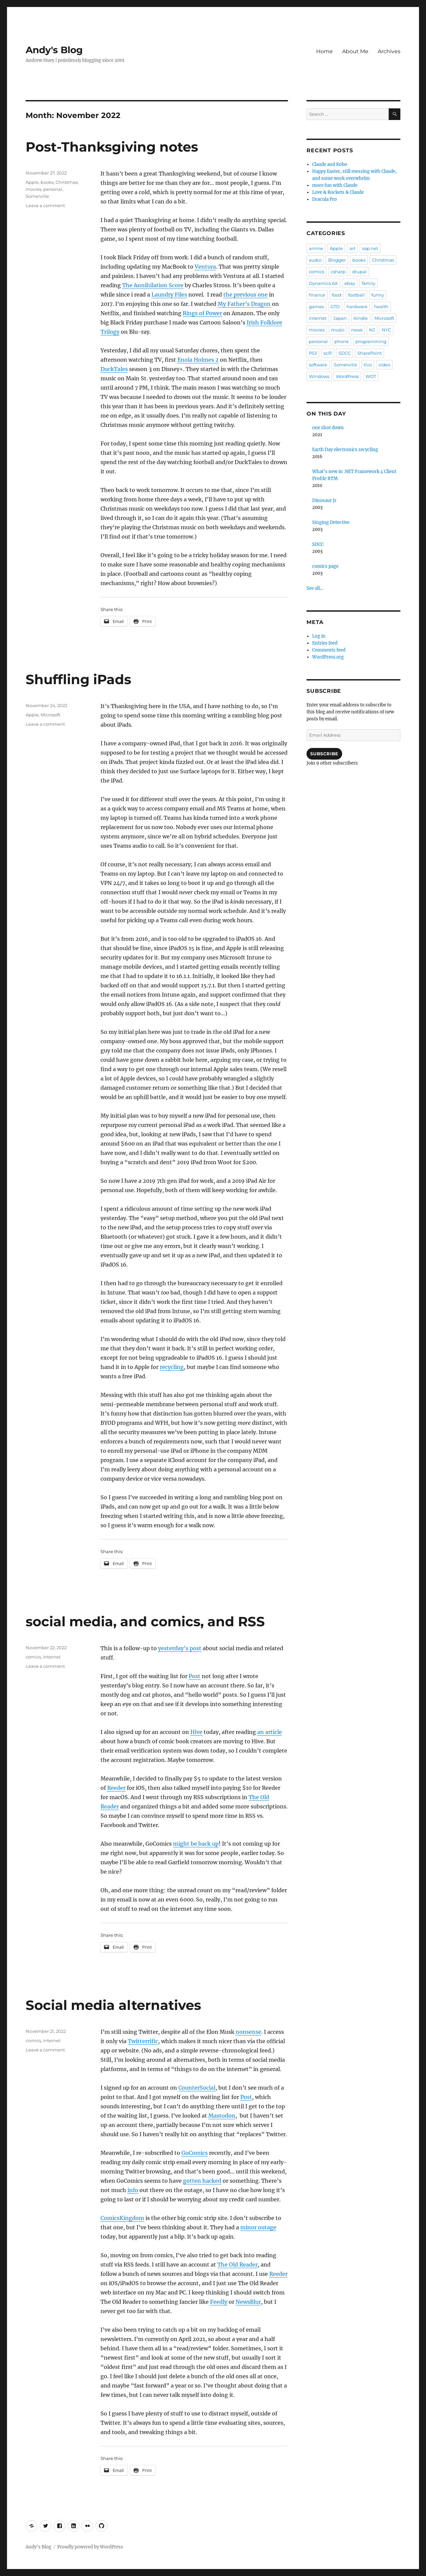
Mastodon (221, 2115)
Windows (319, 376)
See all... (315, 588)
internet (52, 1656)
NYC (386, 329)
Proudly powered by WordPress (90, 2547)
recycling (172, 1367)
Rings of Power (202, 313)
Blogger (337, 260)
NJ (372, 329)
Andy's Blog (54, 50)
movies (33, 189)
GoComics (194, 2152)
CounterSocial (196, 2087)
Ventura (205, 266)
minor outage (258, 2227)
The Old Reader (237, 2264)
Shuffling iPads (78, 679)
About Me (355, 51)
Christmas (67, 182)
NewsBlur (248, 2301)
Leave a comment (45, 205)
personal (52, 189)
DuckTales (114, 369)
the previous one (245, 294)
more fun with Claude (334, 185)
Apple (32, 182)
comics (33, 1656)
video (384, 364)
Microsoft (50, 714)
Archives (389, 51)
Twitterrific (143, 2041)
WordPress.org (328, 657)
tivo (368, 364)
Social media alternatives (113, 2005)
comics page (325, 566)
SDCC (344, 353)
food (336, 295)
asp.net (370, 248)
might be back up (196, 1843)
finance (317, 295)
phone (341, 341)
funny (377, 295)
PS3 (313, 353)
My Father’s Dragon (244, 304)
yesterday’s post (179, 1648)
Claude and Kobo (329, 164)
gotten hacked (202, 2180)
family (368, 283)
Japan (340, 318)
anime (316, 248)
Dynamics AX (323, 283)
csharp (338, 271)
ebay (349, 283)
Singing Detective (330, 522)
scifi (327, 353)
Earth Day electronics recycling (345, 449)
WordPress (347, 376)
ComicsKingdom (122, 2218)
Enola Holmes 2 (198, 359)
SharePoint (369, 353)
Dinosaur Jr (324, 500)
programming (370, 341)
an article (269, 1732)
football (356, 295)
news (356, 329)
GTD (335, 306)
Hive (196, 1732)
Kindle (360, 318)
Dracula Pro (324, 199)
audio (315, 260)
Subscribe (324, 753)
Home (324, 51)
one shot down (328, 427)
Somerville (37, 196)
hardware (356, 306)
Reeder (116, 1787)
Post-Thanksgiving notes (112, 147)
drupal (359, 271)
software (318, 364)
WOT (370, 376)
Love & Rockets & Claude (338, 192)
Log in (318, 636)
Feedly (218, 2301)
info (132, 2190)
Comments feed (328, 650)
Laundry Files (169, 294)
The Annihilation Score (152, 285)
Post (194, 1676)
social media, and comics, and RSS (145, 1621)
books (47, 182)
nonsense (248, 2031)
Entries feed (324, 643)
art (352, 248)
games (316, 306)
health (381, 306)
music (337, 329)
